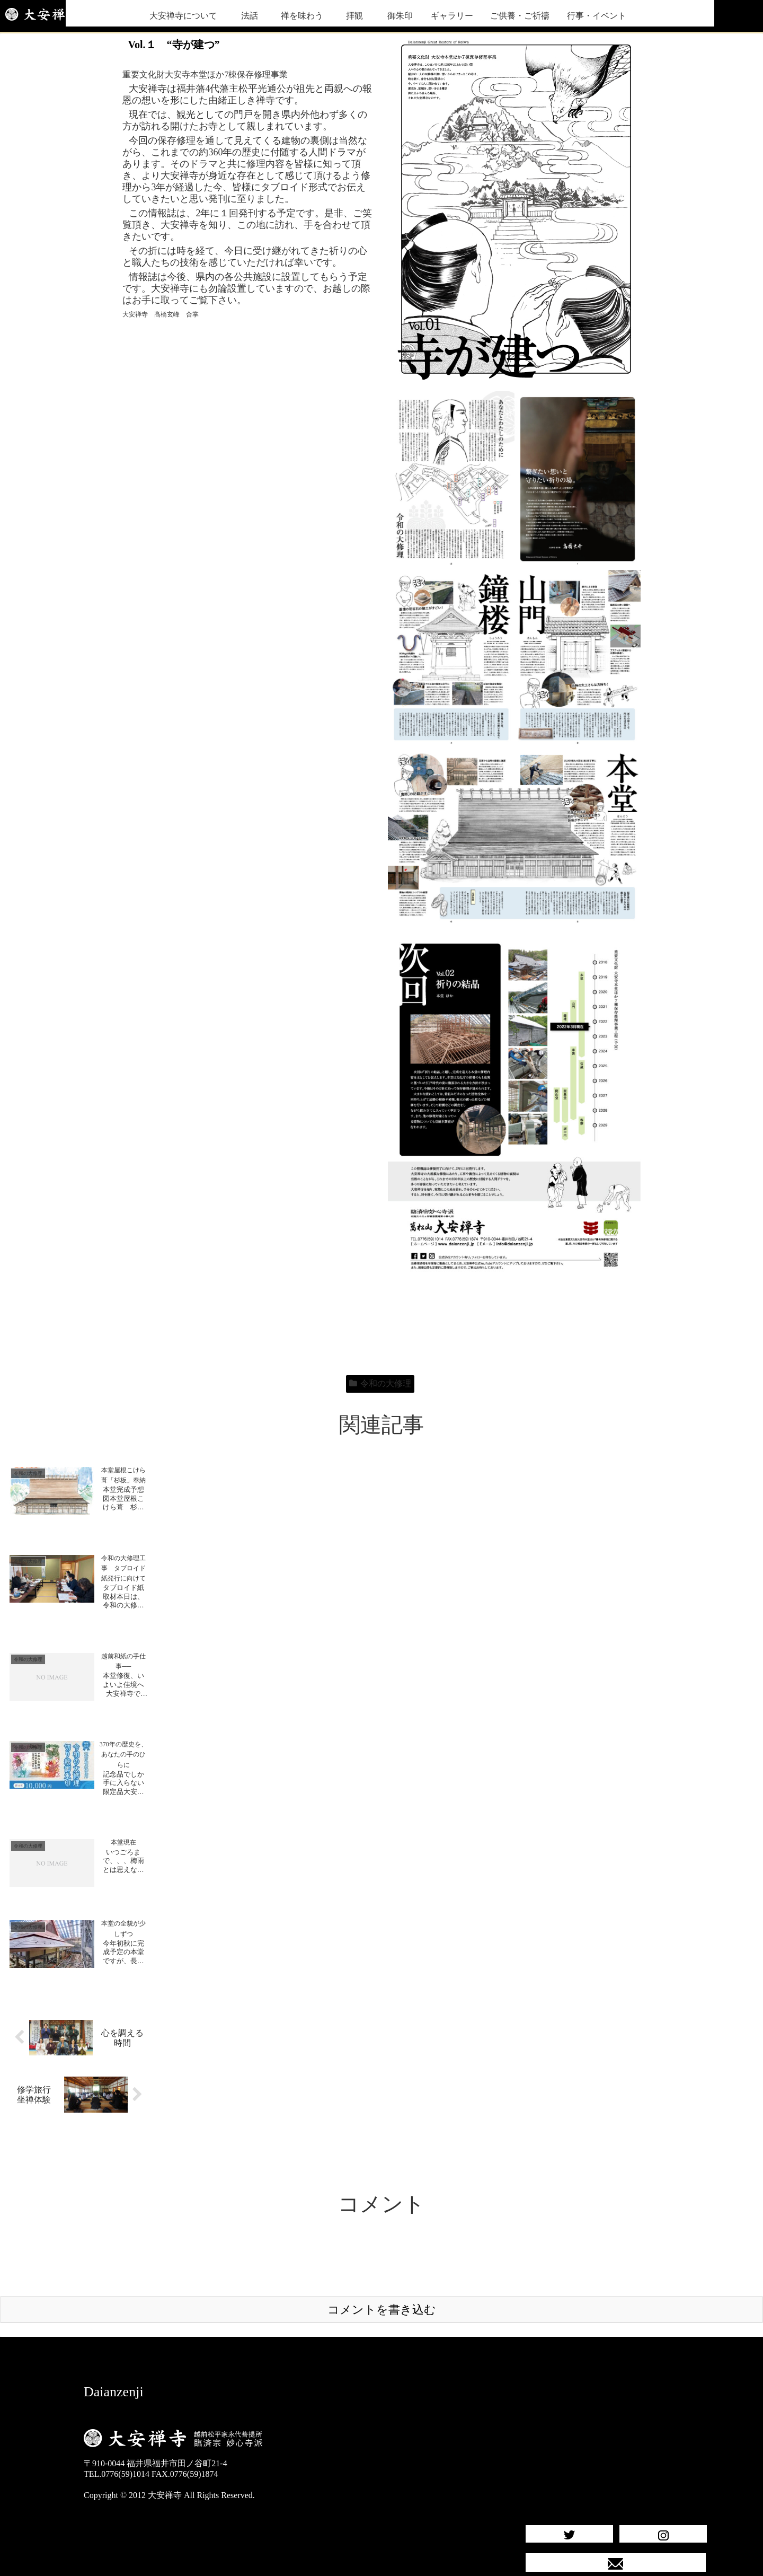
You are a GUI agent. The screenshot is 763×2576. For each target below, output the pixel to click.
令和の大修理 (380, 1383)
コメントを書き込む (381, 2275)
